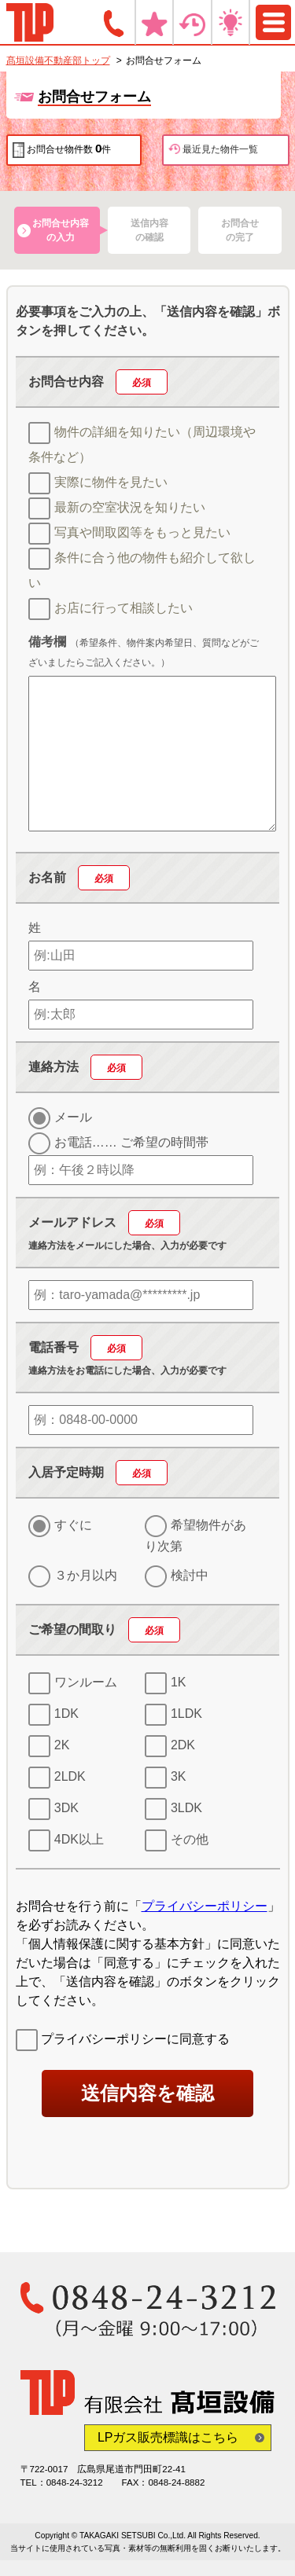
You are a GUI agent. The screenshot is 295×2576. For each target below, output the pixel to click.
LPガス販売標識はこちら (168, 2437)
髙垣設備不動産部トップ (58, 60)
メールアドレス (104, 1222)
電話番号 (85, 1347)
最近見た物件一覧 (213, 149)
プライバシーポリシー (204, 1906)
